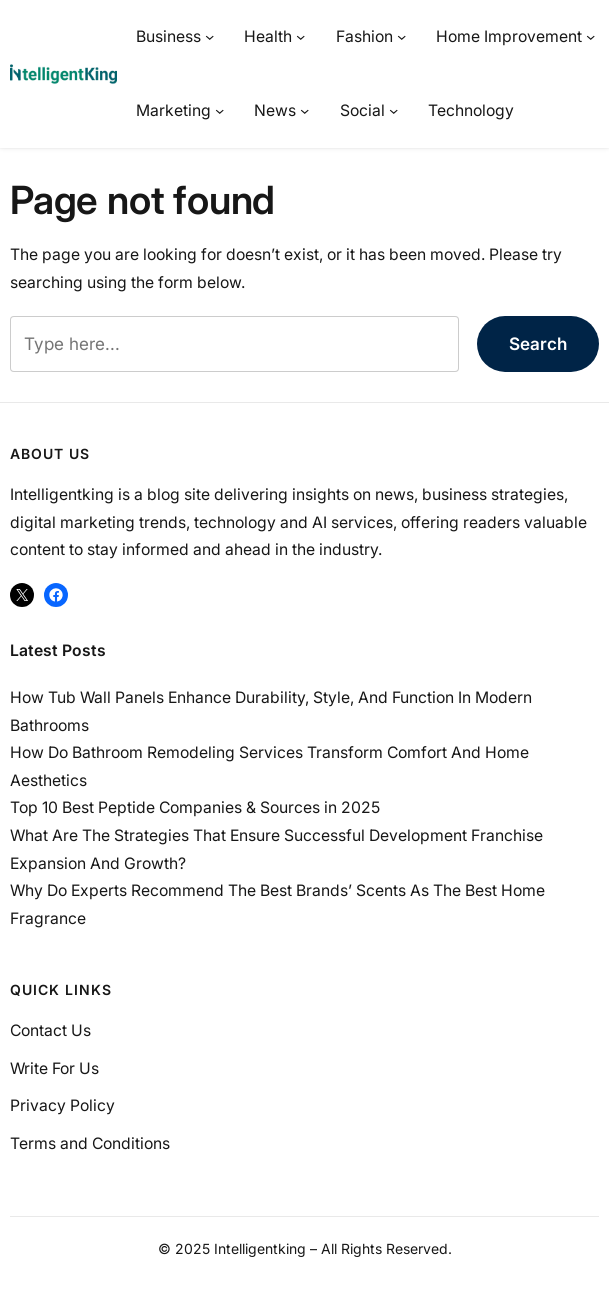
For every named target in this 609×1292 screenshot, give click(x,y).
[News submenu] (304, 110)
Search (538, 343)
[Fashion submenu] (401, 36)
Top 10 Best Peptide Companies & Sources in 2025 (195, 807)
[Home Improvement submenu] (590, 36)
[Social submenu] (393, 110)
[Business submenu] (209, 36)
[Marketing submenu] (219, 110)
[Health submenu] (300, 36)
